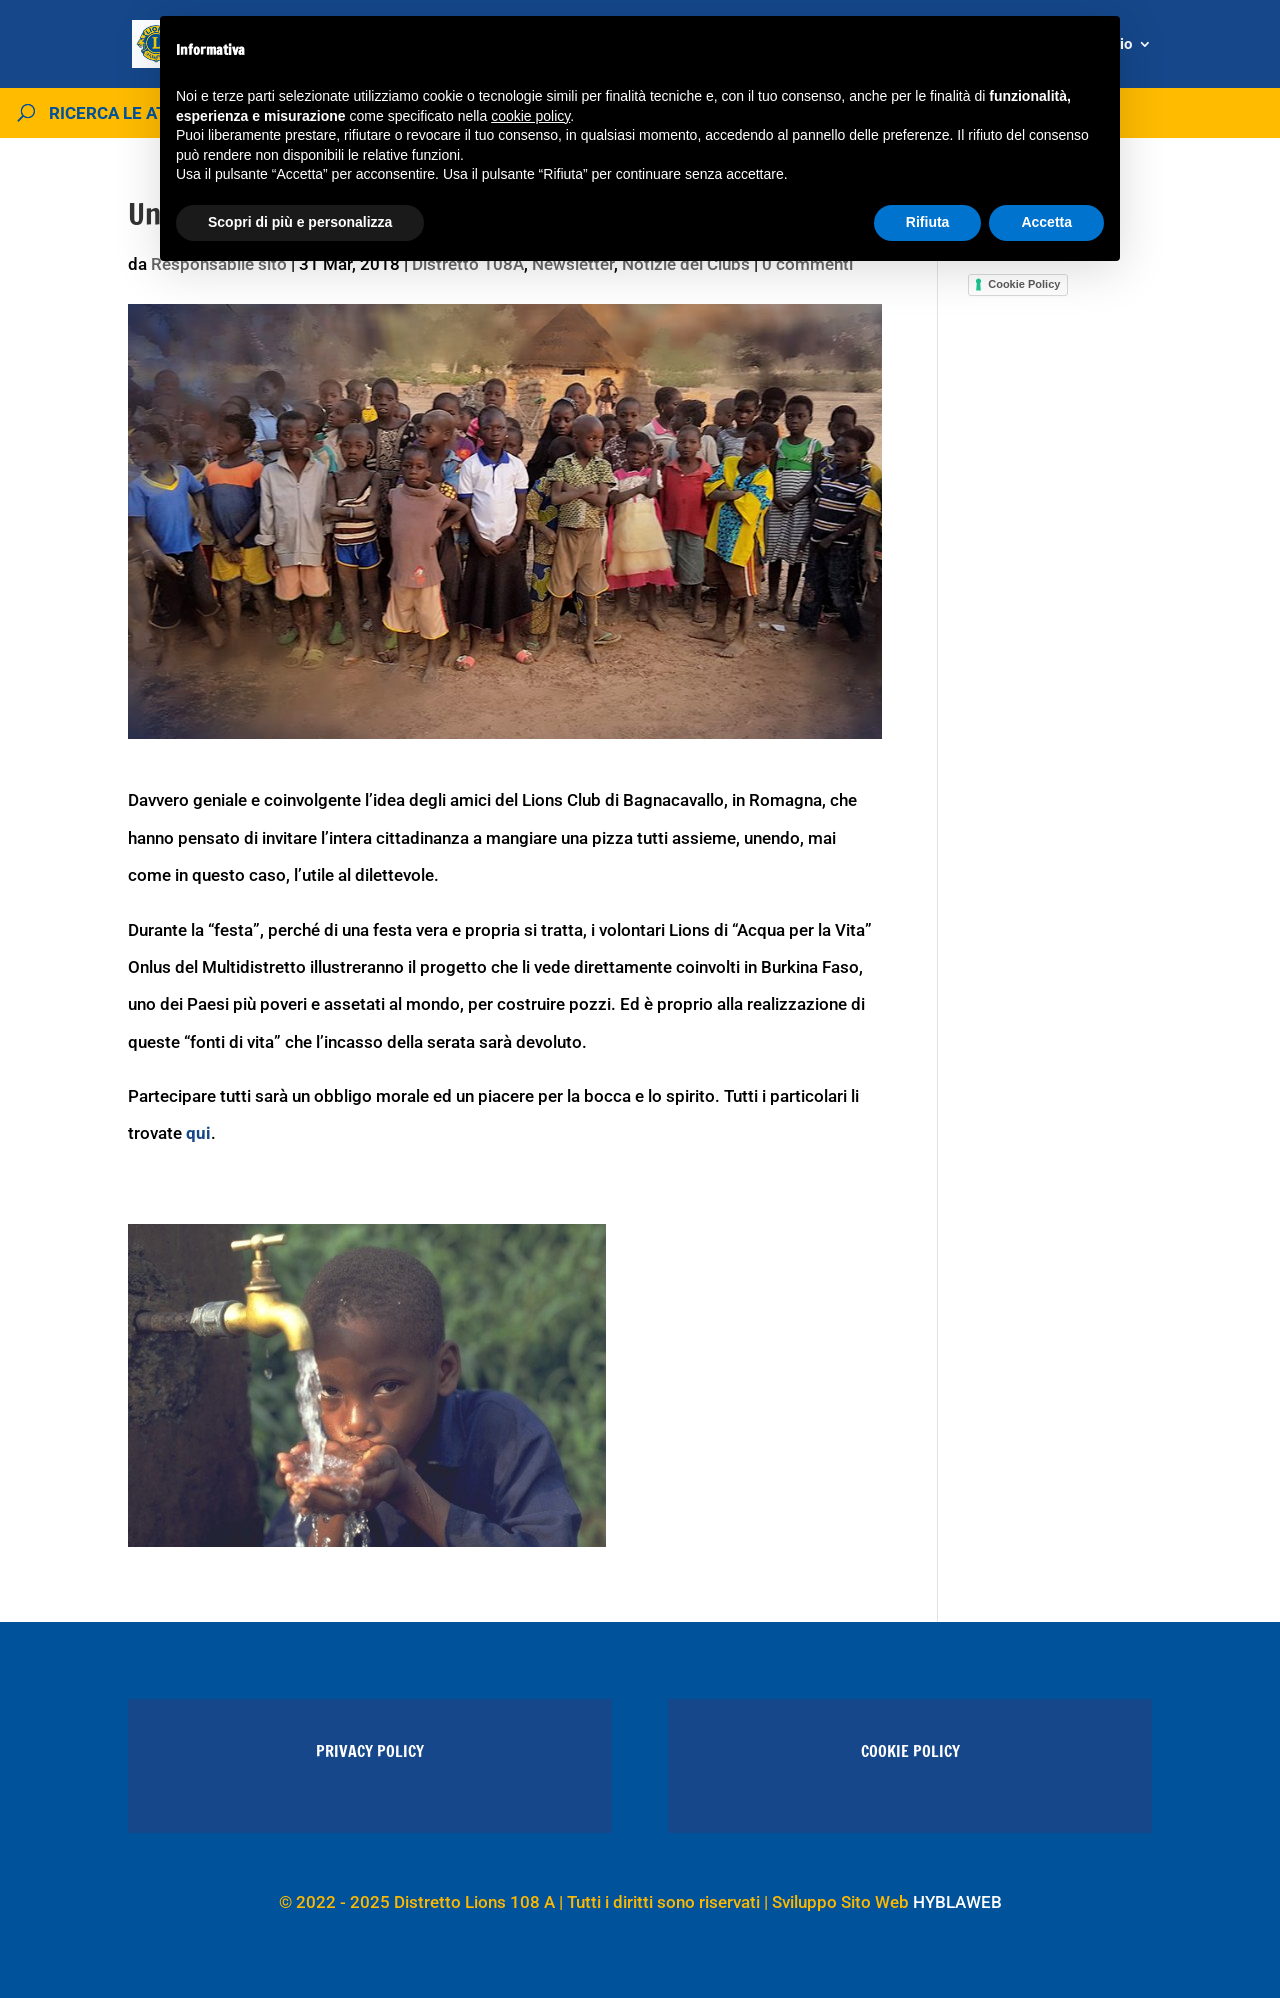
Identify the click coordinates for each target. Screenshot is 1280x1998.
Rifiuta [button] (928, 222)
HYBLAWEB (957, 1902)
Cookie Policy (1024, 284)
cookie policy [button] (530, 116)
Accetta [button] (1046, 222)
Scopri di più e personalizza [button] (300, 222)
